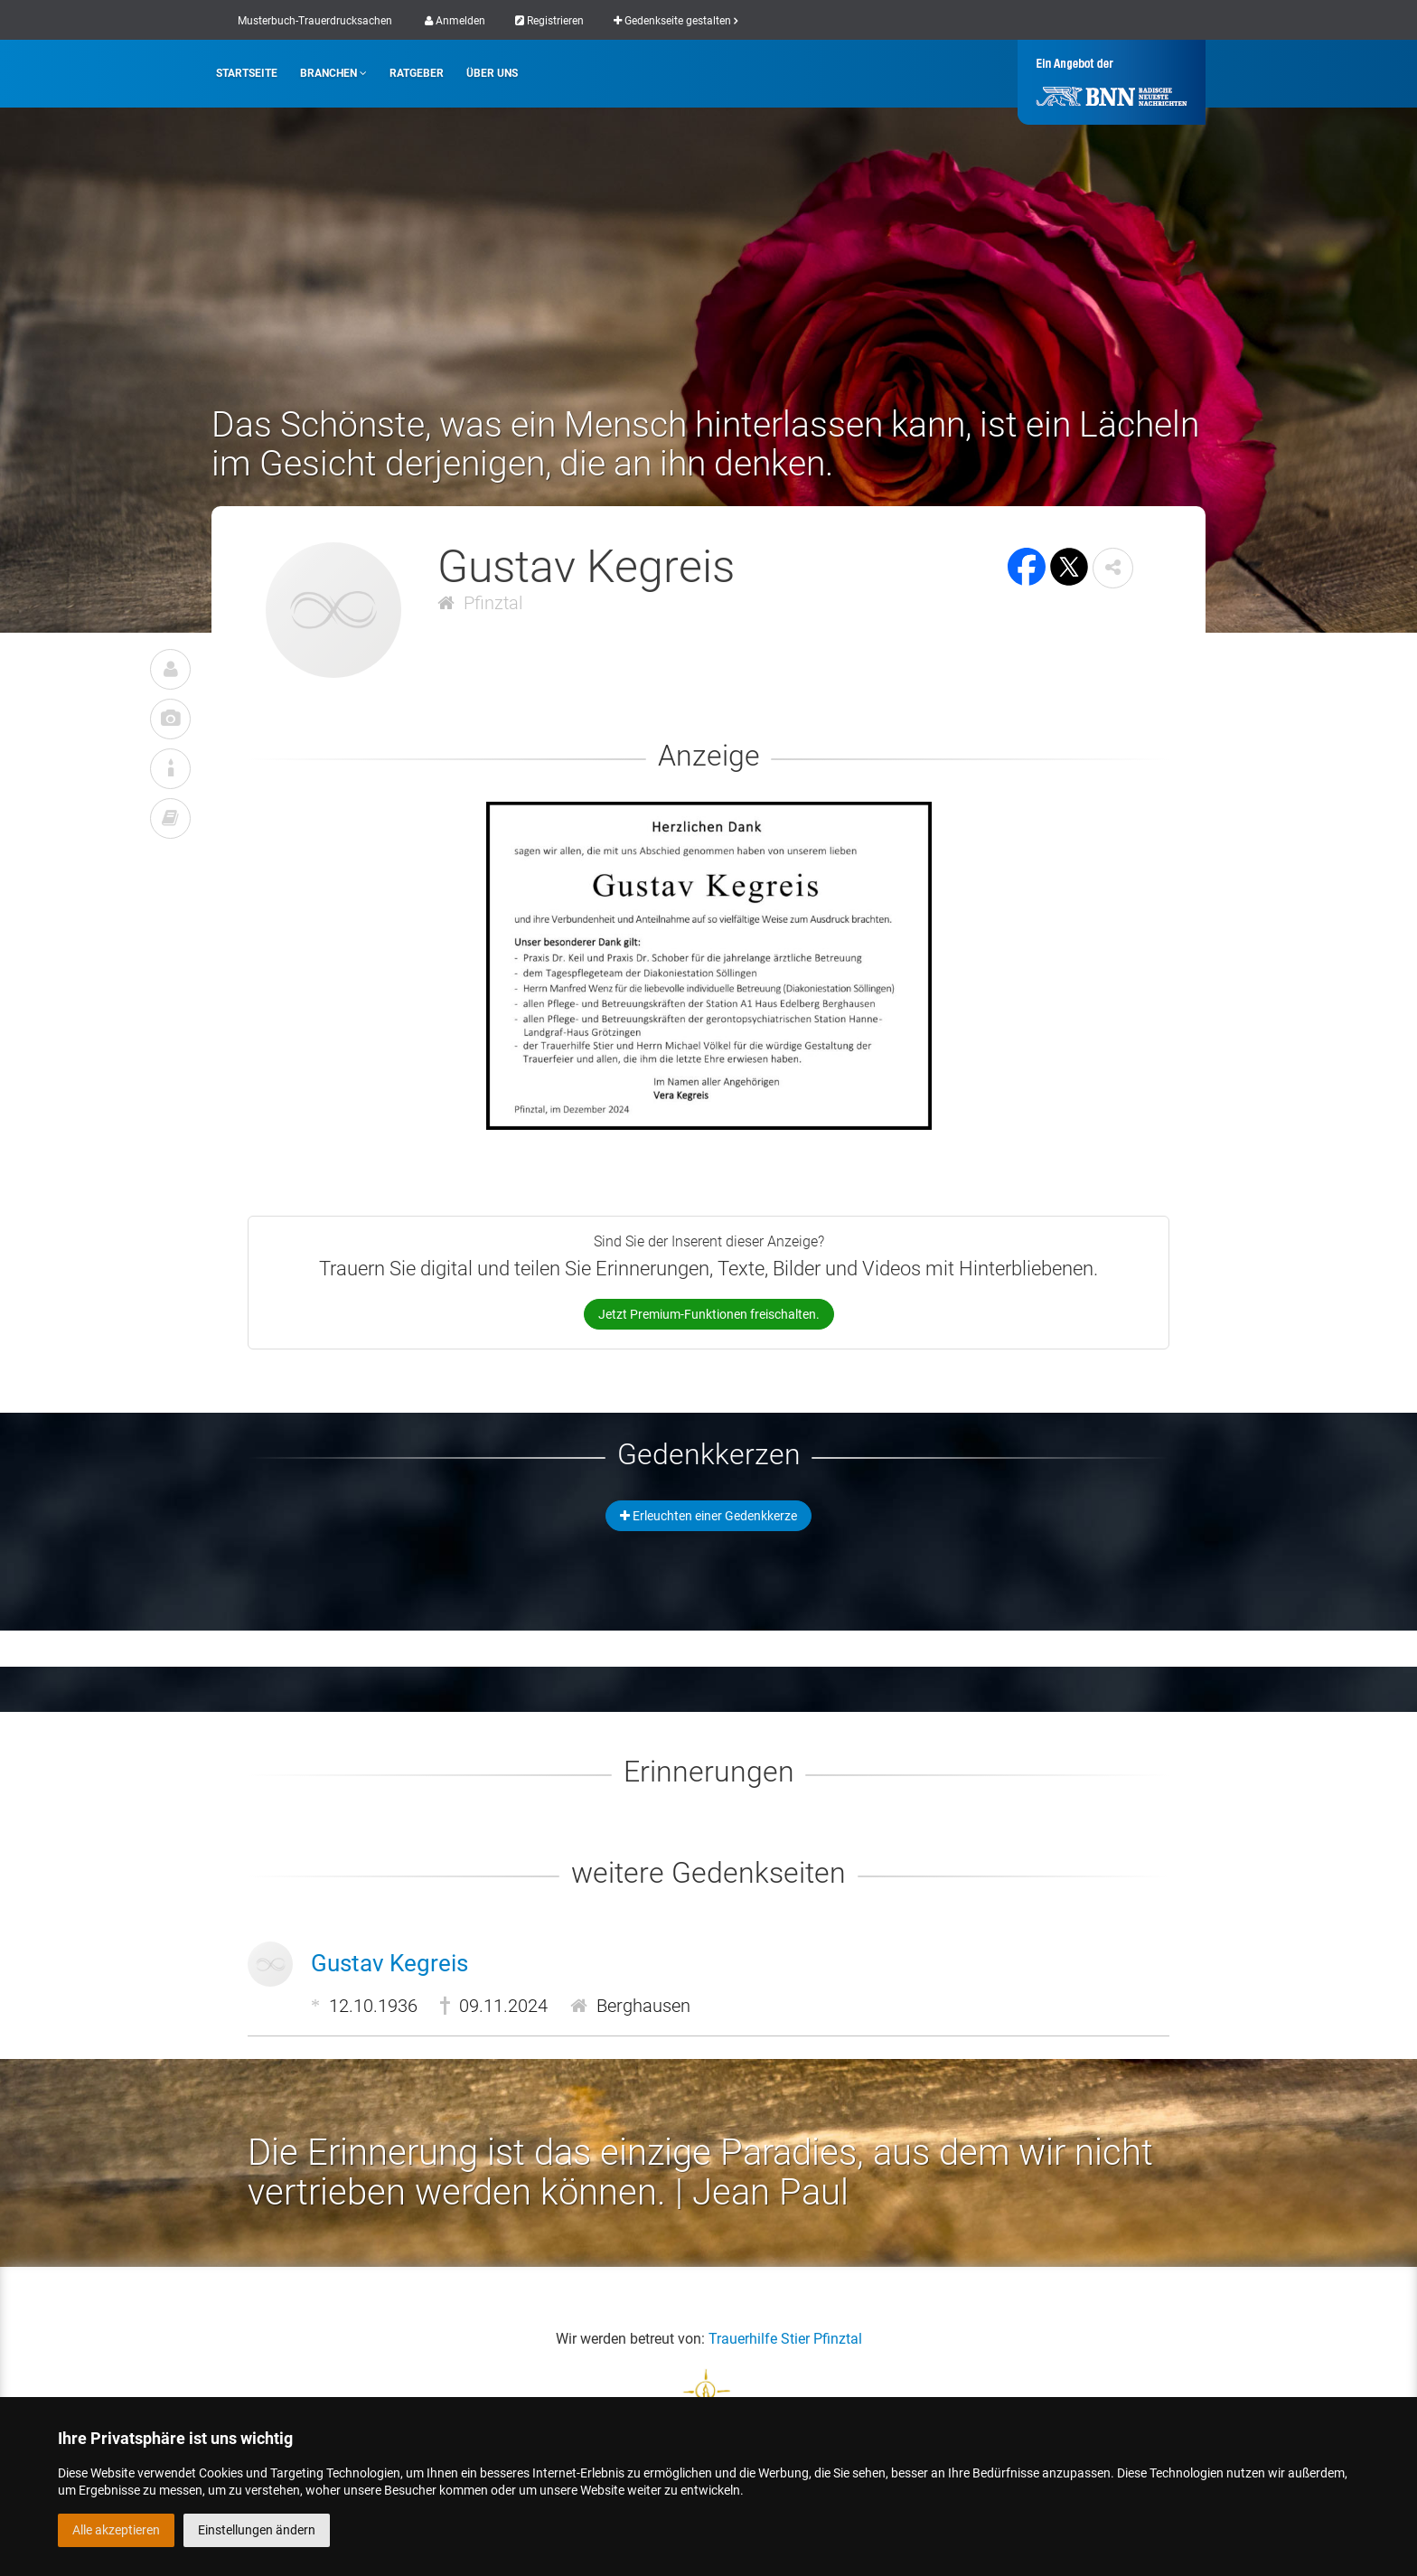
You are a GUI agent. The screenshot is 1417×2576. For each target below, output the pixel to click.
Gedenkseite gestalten (675, 20)
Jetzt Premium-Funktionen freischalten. (709, 1314)
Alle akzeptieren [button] (116, 2530)
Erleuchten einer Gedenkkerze (708, 1516)
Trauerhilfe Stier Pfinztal (785, 2338)
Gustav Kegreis (389, 1963)
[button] (1113, 568)
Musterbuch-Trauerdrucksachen (315, 20)
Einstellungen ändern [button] (256, 2530)
